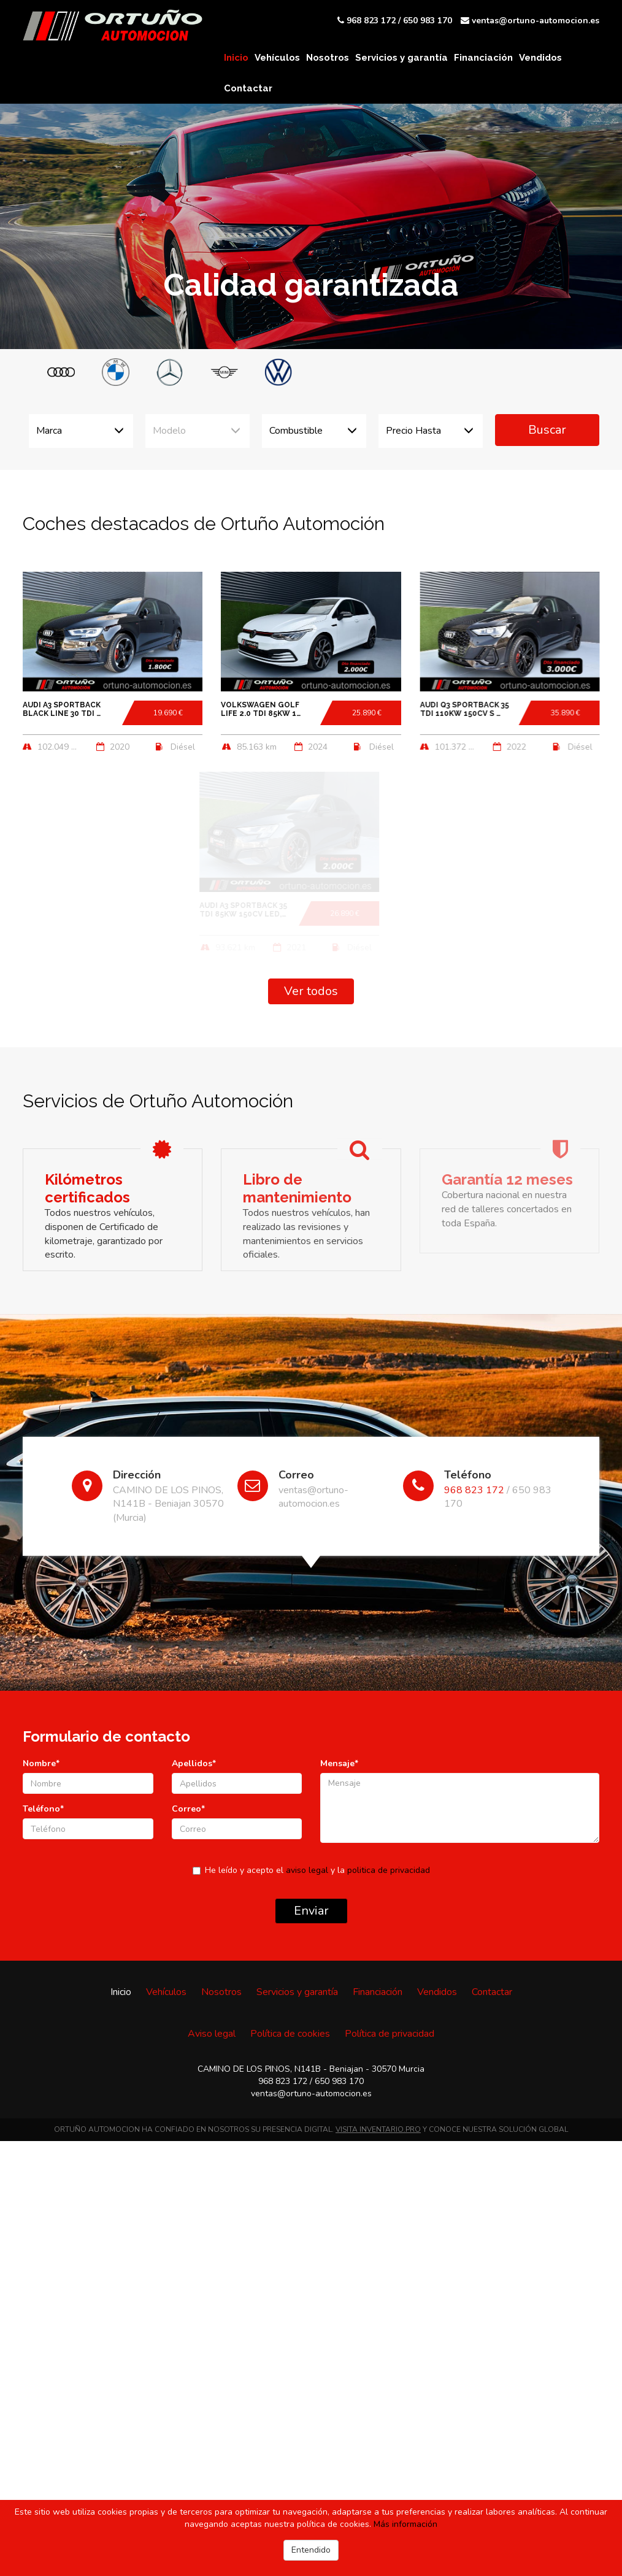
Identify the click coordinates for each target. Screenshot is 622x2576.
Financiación (483, 57)
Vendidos (540, 57)
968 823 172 (371, 20)
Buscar (547, 429)
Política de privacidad (389, 2033)
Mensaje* (339, 1763)
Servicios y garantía (401, 57)
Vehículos (277, 57)
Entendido (311, 2550)
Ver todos (311, 991)
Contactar (248, 88)
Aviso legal (212, 2033)
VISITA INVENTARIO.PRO (378, 2129)
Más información (405, 2524)
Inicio (236, 57)
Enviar (311, 1910)
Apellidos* (194, 1763)
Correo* (188, 1809)
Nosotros (327, 57)
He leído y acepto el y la (311, 1870)
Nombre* (41, 1763)
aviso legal (307, 1870)
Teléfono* (43, 1809)
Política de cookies (290, 2033)
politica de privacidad (388, 1870)
